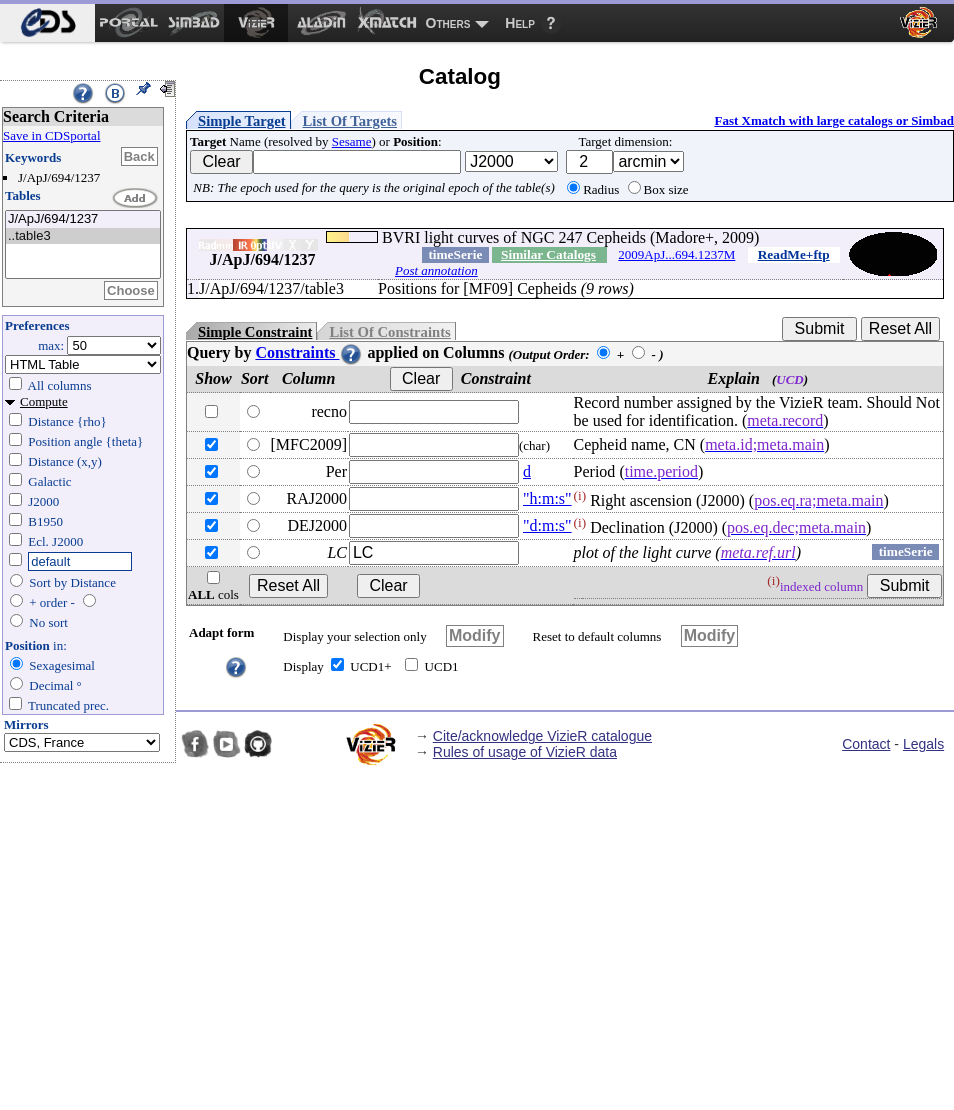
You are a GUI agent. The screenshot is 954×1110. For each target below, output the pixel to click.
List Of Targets (350, 121)
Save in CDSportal (52, 135)
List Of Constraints (389, 332)
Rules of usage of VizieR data (525, 752)
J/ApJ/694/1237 (83, 219)
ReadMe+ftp (794, 254)
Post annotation (436, 270)
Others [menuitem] (448, 23)
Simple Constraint (255, 332)
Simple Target (242, 121)
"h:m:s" (547, 498)
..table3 (83, 236)
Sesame (352, 141)
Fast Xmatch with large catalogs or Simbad (834, 120)
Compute (44, 401)
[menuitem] (47, 23)
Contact (866, 744)
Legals (923, 744)
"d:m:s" (547, 525)
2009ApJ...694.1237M (676, 254)
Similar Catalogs (548, 254)
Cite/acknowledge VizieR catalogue (542, 736)
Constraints (309, 352)
